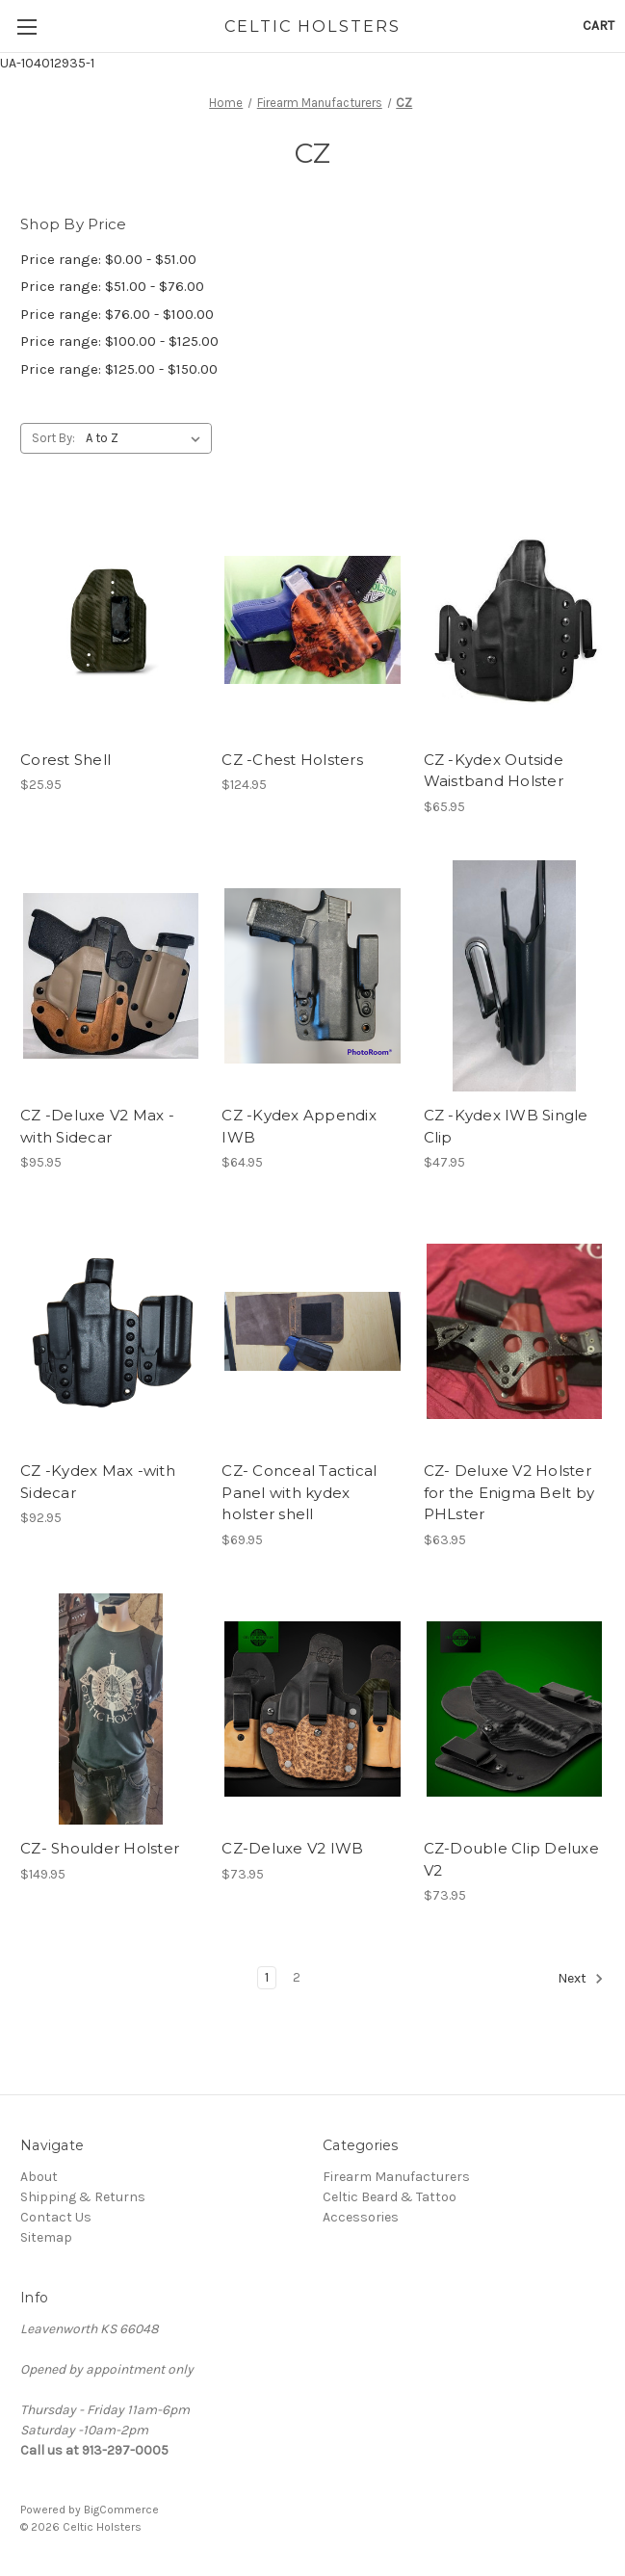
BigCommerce (121, 2509)
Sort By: (53, 438)
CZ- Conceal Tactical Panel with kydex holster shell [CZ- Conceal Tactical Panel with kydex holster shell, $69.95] (299, 1492)
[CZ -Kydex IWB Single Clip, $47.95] (514, 975)
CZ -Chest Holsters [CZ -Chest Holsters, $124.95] (292, 759)
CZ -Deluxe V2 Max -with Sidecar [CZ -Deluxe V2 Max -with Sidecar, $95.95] (97, 1126)
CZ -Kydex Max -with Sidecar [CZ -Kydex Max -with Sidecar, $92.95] (97, 1481)
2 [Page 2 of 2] (296, 1977)
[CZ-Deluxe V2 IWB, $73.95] (312, 1709)
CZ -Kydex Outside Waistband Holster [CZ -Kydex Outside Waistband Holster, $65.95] (493, 770)
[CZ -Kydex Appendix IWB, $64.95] (312, 975)
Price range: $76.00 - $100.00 (117, 314)
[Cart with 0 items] (598, 25)
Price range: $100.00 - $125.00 (119, 341)
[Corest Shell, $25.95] (110, 619)
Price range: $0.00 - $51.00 (108, 259)
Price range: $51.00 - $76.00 (112, 286)
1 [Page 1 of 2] (267, 1977)
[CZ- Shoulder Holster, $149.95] (110, 1709)
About (39, 2177)
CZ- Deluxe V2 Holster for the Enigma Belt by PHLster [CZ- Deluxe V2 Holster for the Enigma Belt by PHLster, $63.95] (509, 1492)
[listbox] (147, 438)
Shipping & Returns (82, 2197)
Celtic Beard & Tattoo (389, 2197)
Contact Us (55, 2217)
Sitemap (46, 2237)
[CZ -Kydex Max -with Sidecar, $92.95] (110, 1331)
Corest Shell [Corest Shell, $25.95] (65, 759)
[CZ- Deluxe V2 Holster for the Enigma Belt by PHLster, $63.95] (514, 1331)
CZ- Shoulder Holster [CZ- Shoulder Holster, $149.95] (99, 1848)
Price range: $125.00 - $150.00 (119, 369)
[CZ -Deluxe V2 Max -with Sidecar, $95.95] (110, 975)
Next (581, 1978)
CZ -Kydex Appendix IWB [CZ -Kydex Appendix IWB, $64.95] (299, 1126)
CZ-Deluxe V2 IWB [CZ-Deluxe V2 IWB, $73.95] (292, 1848)
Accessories (361, 2217)
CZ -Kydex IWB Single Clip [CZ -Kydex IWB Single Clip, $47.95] (506, 1126)
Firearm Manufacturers (396, 2177)
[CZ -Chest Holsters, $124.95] (312, 619)
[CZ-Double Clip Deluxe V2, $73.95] (514, 1709)
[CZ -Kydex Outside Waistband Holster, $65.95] (514, 619)
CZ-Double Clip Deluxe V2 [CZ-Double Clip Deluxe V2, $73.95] (511, 1859)
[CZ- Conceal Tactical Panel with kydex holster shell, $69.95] (312, 1331)
